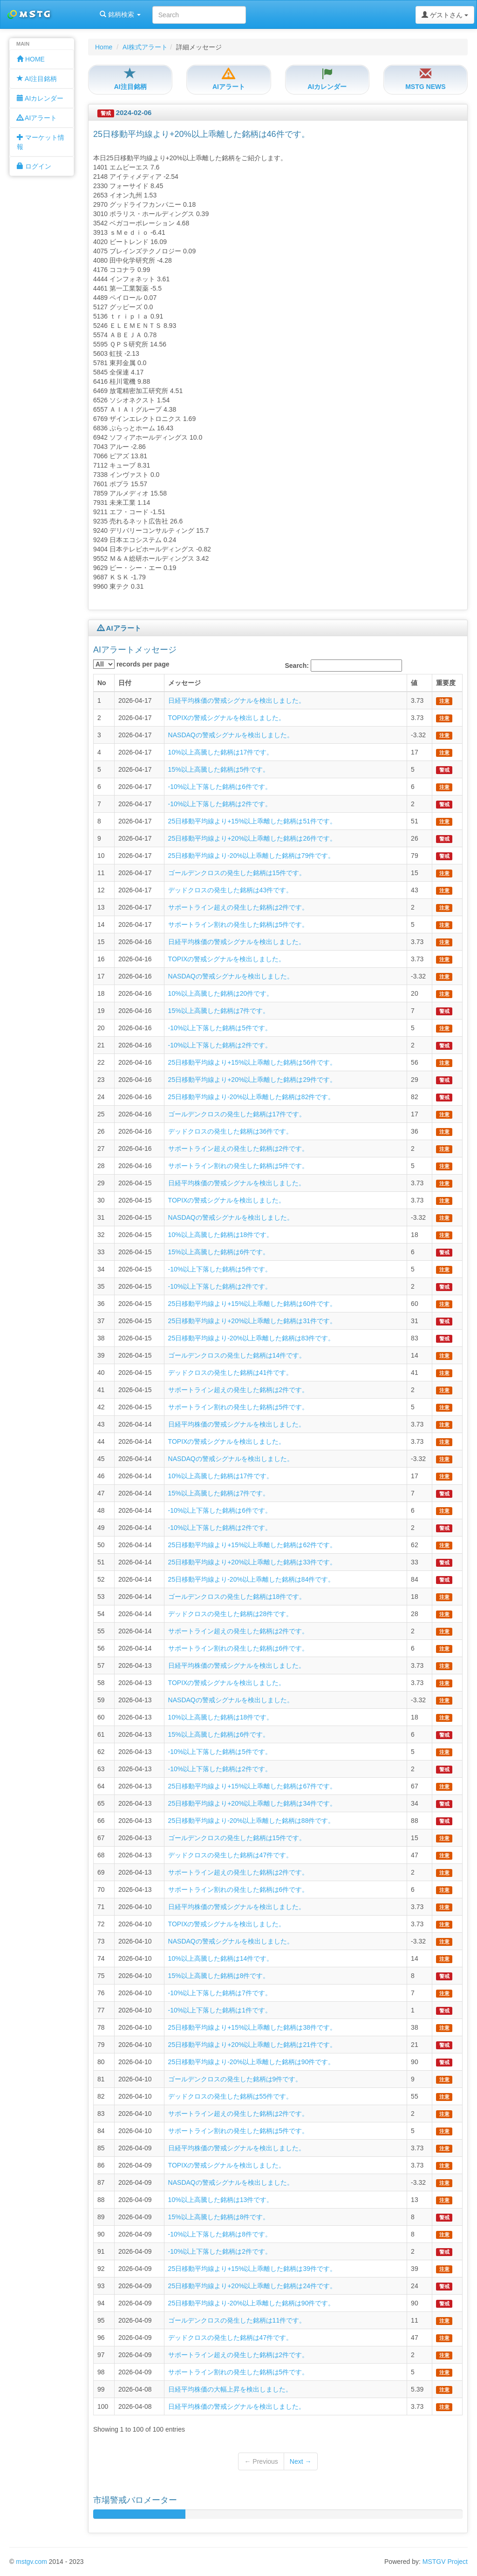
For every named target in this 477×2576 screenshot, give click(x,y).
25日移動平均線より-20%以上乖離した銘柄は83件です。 (251, 1338)
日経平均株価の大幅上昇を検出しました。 (230, 2389)
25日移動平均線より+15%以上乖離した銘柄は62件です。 (252, 1545)
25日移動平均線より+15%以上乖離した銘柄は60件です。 (252, 1303)
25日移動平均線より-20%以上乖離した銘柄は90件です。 (251, 2062)
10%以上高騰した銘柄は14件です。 (220, 1958)
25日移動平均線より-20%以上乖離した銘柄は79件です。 (251, 855)
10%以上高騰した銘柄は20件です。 (220, 993)
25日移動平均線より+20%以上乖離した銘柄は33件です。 (252, 1562)
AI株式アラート (145, 47)
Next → (301, 2461)
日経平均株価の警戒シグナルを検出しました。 (236, 700)
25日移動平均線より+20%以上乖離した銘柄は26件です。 (252, 838)
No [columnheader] (101, 682)
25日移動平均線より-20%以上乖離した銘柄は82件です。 (251, 1097)
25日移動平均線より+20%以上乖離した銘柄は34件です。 (252, 1803)
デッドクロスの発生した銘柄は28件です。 (230, 1614)
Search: (343, 665)
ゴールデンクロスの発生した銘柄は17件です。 (237, 1114)
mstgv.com (31, 2561)
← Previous (261, 2461)
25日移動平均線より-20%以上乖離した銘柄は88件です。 (251, 1820)
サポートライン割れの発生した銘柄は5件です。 (238, 924)
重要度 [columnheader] (446, 682)
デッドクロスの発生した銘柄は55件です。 (230, 2096)
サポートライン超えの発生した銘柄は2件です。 (238, 907)
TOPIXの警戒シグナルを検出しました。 (227, 717)
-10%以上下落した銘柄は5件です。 (220, 1028)
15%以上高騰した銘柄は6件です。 (219, 1252)
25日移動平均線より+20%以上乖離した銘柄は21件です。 (252, 2044)
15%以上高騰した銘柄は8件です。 (219, 1975)
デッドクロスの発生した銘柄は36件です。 (230, 1131)
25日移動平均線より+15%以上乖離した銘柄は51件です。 (252, 821)
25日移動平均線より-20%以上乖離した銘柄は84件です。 (251, 1579)
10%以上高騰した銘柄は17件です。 (220, 752)
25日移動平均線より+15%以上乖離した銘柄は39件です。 (252, 2268)
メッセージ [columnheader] (184, 682)
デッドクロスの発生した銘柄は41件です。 (230, 1372)
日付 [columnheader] (124, 682)
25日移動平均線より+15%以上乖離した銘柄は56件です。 (252, 1062)
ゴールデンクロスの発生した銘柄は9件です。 (235, 2079)
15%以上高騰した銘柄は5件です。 (219, 769)
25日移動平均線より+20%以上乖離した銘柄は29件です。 (252, 1079)
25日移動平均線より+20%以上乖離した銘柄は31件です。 (252, 1321)
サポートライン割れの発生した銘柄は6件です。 (238, 1648)
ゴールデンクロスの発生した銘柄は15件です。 (237, 873)
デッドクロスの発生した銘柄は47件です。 (230, 1855)
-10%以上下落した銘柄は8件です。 (220, 2234)
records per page (131, 664)
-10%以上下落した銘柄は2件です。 (220, 804)
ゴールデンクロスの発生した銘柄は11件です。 (237, 2320)
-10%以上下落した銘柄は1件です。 (220, 2010)
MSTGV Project (445, 2561)
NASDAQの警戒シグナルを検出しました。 (230, 735)
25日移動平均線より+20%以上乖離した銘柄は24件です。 (252, 2286)
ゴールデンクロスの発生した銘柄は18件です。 (237, 1596)
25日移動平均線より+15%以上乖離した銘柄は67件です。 (252, 1786)
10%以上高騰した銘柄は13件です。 (220, 2199)
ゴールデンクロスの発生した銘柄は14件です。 (237, 1355)
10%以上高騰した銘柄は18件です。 (220, 1234)
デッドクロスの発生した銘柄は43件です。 (230, 890)
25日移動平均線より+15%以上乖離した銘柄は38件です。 (252, 2027)
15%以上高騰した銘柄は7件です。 (219, 1010)
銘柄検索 (120, 14)
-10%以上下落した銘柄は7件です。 (220, 1993)
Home (103, 47)
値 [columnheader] (414, 682)
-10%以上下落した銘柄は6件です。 (220, 786)
